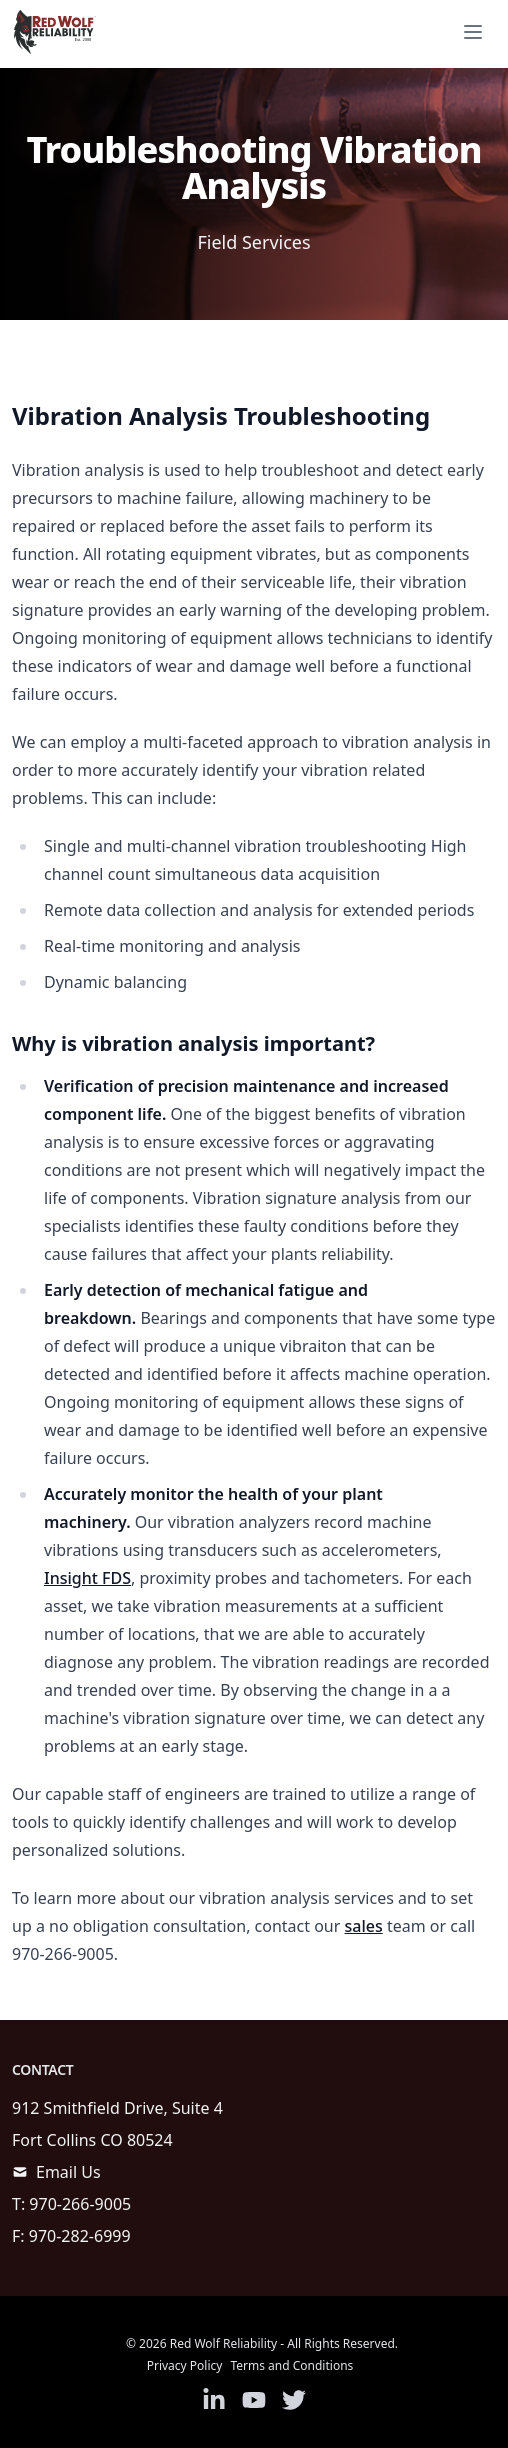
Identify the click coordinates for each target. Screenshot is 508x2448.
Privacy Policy (185, 2365)
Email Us (68, 2172)
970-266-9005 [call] (80, 2204)
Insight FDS (87, 1578)
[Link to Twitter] (294, 2400)
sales (364, 1926)
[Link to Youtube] (254, 2400)
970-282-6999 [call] (80, 2236)
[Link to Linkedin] (214, 2400)
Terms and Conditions (291, 2365)
